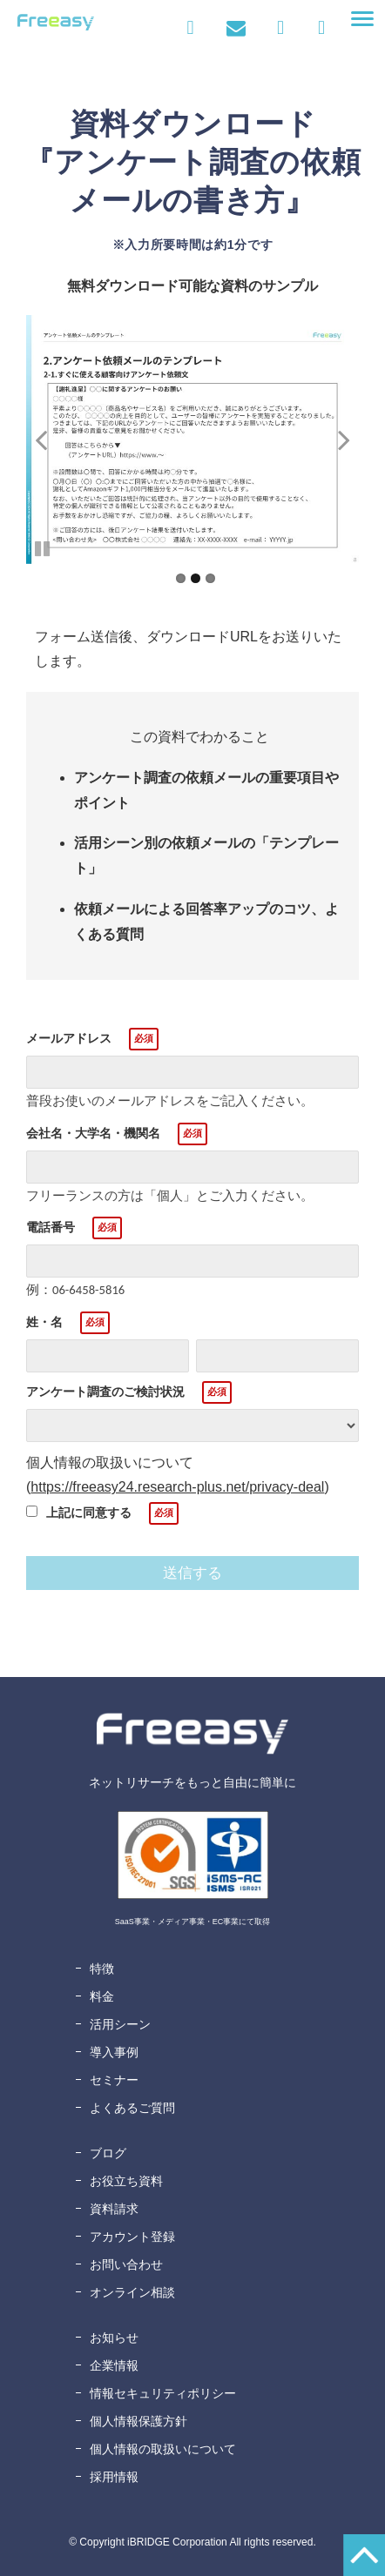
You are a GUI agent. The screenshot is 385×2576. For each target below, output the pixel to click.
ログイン (190, 28)
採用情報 (114, 2477)
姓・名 (44, 1322)
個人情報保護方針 (138, 2421)
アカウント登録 (132, 2237)
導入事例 (114, 2052)
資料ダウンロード (285, 27)
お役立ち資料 (126, 2181)
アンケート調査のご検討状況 (105, 1392)
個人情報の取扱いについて (163, 2449)
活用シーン (120, 2024)
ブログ (108, 2153)
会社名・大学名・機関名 (93, 1133)
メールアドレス (68, 1038)
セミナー (114, 2080)
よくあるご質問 (132, 2108)
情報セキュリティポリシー (163, 2393)
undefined (52, 439)
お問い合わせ (235, 28)
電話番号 (50, 1227)
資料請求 (114, 2209)
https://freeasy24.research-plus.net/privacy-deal (177, 1486)
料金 (102, 1996)
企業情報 (114, 2365)
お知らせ (114, 2338)
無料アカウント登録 (321, 27)
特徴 (102, 1969)
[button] (362, 19)
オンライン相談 (132, 2292)
